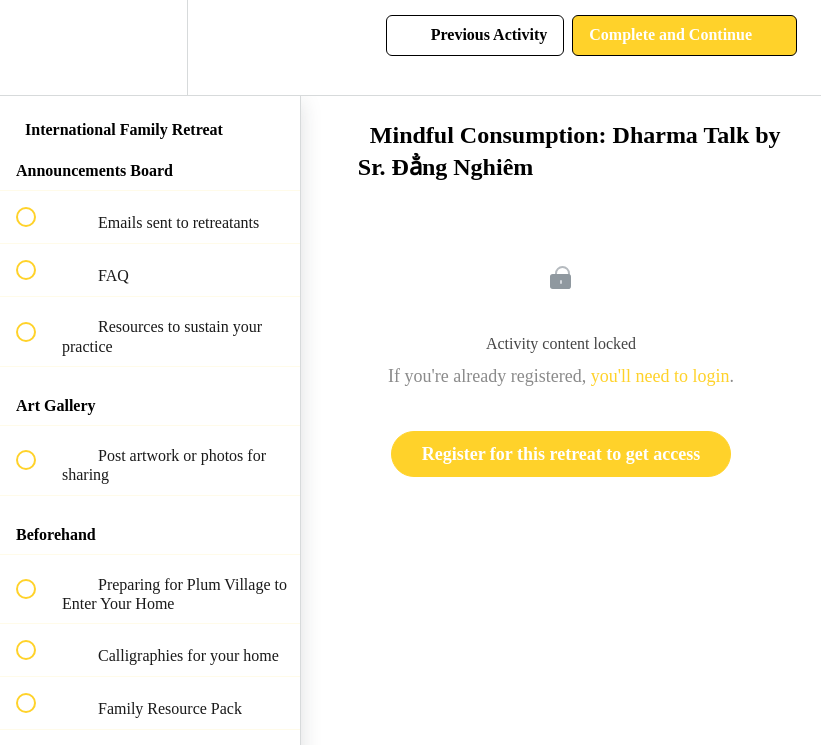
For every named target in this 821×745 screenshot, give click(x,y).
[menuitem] (150, 47)
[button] (37, 47)
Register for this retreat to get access (561, 454)
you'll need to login (660, 376)
